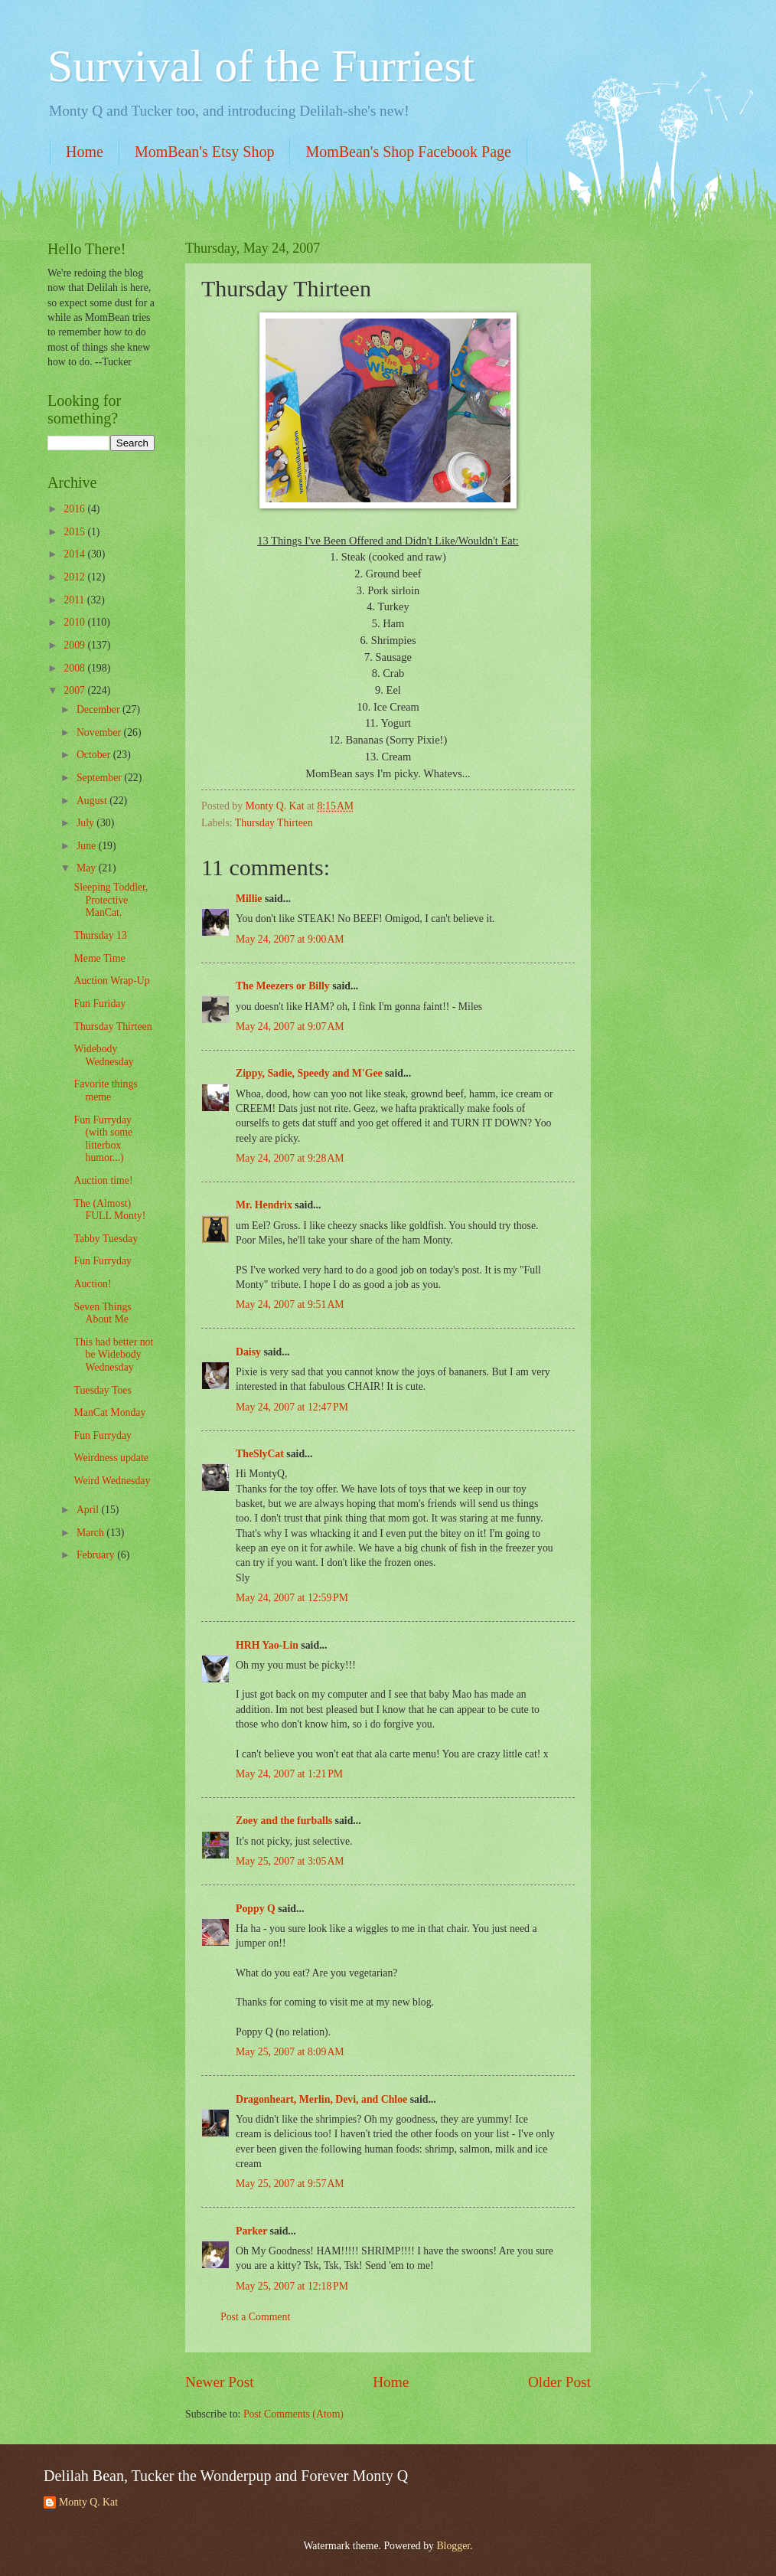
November (100, 732)
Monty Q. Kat (88, 2502)
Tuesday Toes (102, 1390)
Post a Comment (255, 2317)
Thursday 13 (99, 935)
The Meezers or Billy (283, 986)
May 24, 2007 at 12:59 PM (292, 1597)
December (99, 709)
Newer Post (219, 2382)
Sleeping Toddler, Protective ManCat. (110, 899)
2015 (75, 532)
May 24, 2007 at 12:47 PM (292, 1407)
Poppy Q (256, 1908)
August (93, 800)
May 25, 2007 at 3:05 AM (290, 1861)
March (91, 1532)
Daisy (248, 1352)
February (97, 1555)
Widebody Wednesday (103, 1055)
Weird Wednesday (111, 1480)
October (95, 754)
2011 (75, 600)
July (86, 823)
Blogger (453, 2545)
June (88, 846)
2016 (75, 509)
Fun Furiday (99, 1003)
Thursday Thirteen (274, 823)
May (88, 868)
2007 (75, 690)
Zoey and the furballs (284, 1820)
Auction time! (102, 1180)
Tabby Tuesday (105, 1238)
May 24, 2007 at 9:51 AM (290, 1304)
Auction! (92, 1284)
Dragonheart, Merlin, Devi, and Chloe (321, 2099)
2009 (75, 645)
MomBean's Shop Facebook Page (408, 151)
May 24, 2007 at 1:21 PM (289, 1774)
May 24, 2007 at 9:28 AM (290, 1158)
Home (84, 151)
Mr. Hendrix (264, 1205)
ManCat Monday (109, 1412)
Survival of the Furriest (260, 66)
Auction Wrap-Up (111, 980)
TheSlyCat (260, 1454)
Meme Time (99, 958)
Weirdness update (110, 1457)
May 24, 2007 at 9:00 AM (290, 939)
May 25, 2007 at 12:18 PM (292, 2286)
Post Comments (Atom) (293, 2414)
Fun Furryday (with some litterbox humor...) (102, 1139)
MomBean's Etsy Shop (205, 151)
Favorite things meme (105, 1090)
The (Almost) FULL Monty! (109, 1210)
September (100, 777)
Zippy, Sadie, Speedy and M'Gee (309, 1073)
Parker (251, 2231)
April (89, 1509)
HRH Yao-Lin (267, 1645)
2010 (75, 622)
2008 (75, 668)
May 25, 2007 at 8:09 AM (290, 2052)
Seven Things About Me (102, 1313)
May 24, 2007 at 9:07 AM (290, 1026)
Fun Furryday (102, 1261)
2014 (75, 554)
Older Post (559, 2382)
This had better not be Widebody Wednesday (113, 1354)
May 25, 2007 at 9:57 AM (290, 2183)
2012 (75, 577)
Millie (249, 898)
